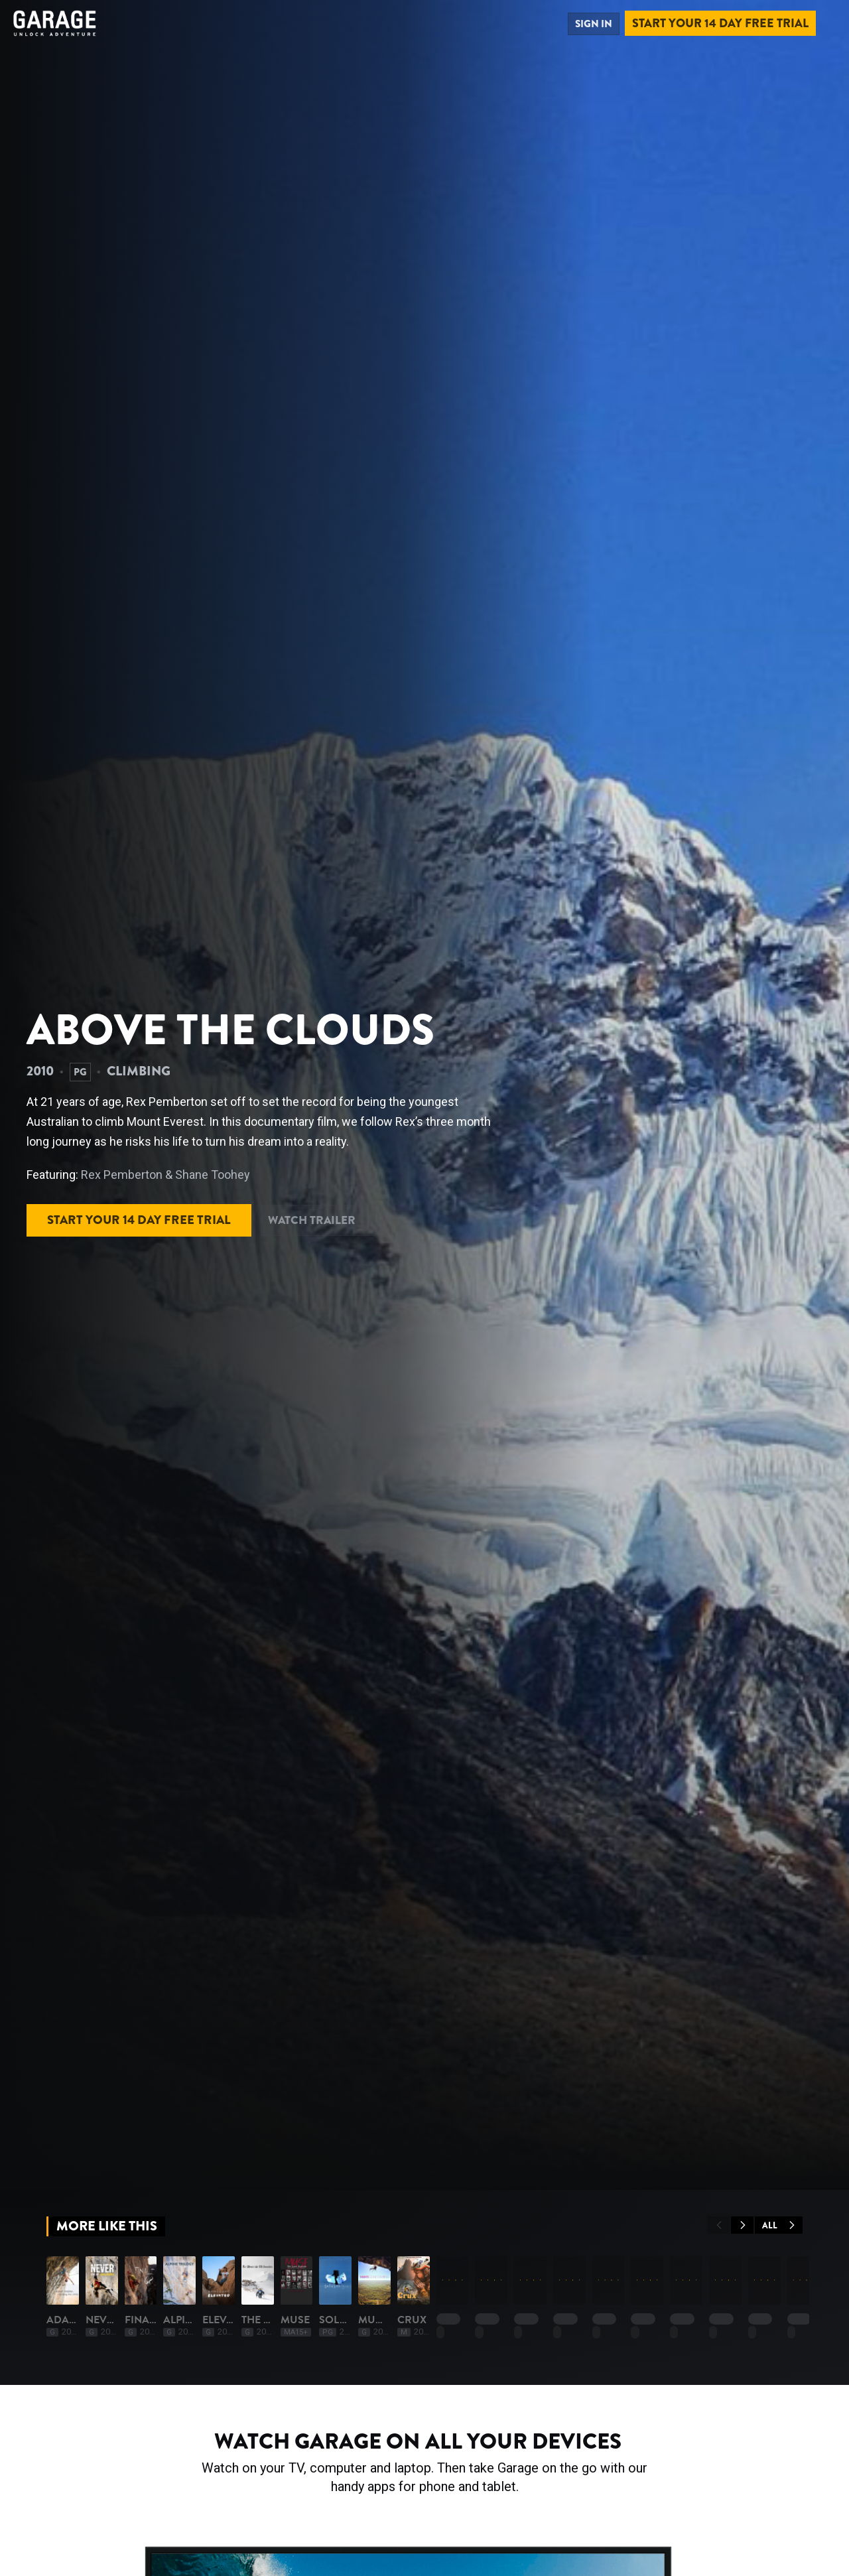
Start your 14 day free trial (720, 23)
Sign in (590, 23)
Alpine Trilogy (541, 2488)
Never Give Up (236, 2488)
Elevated (676, 2488)
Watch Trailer (339, 1217)
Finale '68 (375, 2488)
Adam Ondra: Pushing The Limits (137, 2488)
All (779, 2225)
